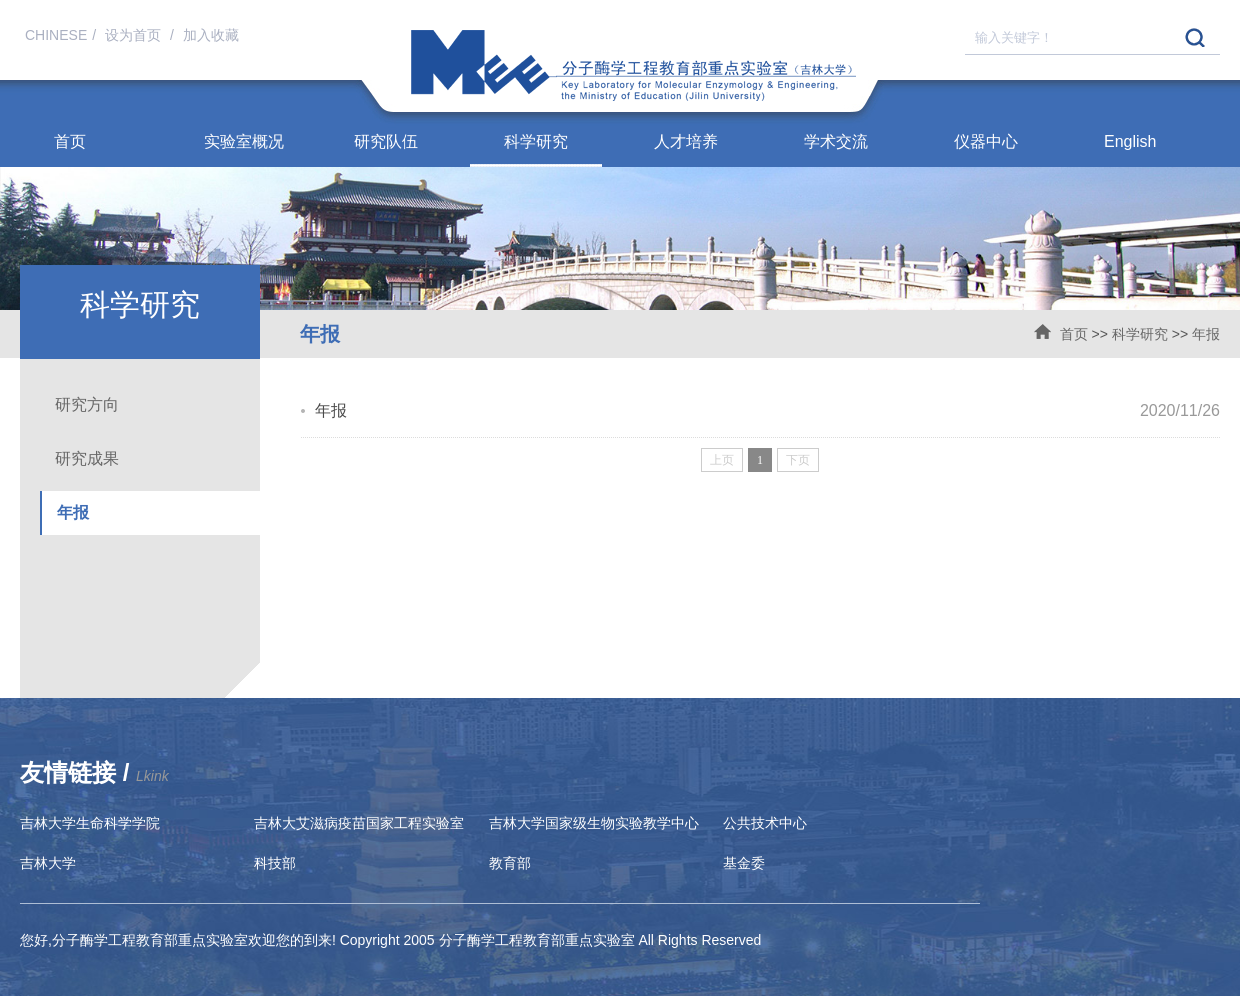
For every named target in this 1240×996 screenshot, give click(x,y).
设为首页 (135, 35)
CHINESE (56, 35)
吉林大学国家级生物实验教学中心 (594, 823)
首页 (70, 141)
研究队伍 (386, 141)
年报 (1206, 334)
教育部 (510, 863)
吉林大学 (48, 863)
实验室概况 (244, 141)
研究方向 (87, 404)
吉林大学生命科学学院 (90, 823)
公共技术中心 (765, 823)
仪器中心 (986, 141)
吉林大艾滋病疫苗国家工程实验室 (359, 823)
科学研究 (536, 141)
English (1130, 141)
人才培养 (686, 141)
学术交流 (836, 141)
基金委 (744, 863)
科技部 (275, 863)
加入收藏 (211, 35)
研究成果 (87, 458)
